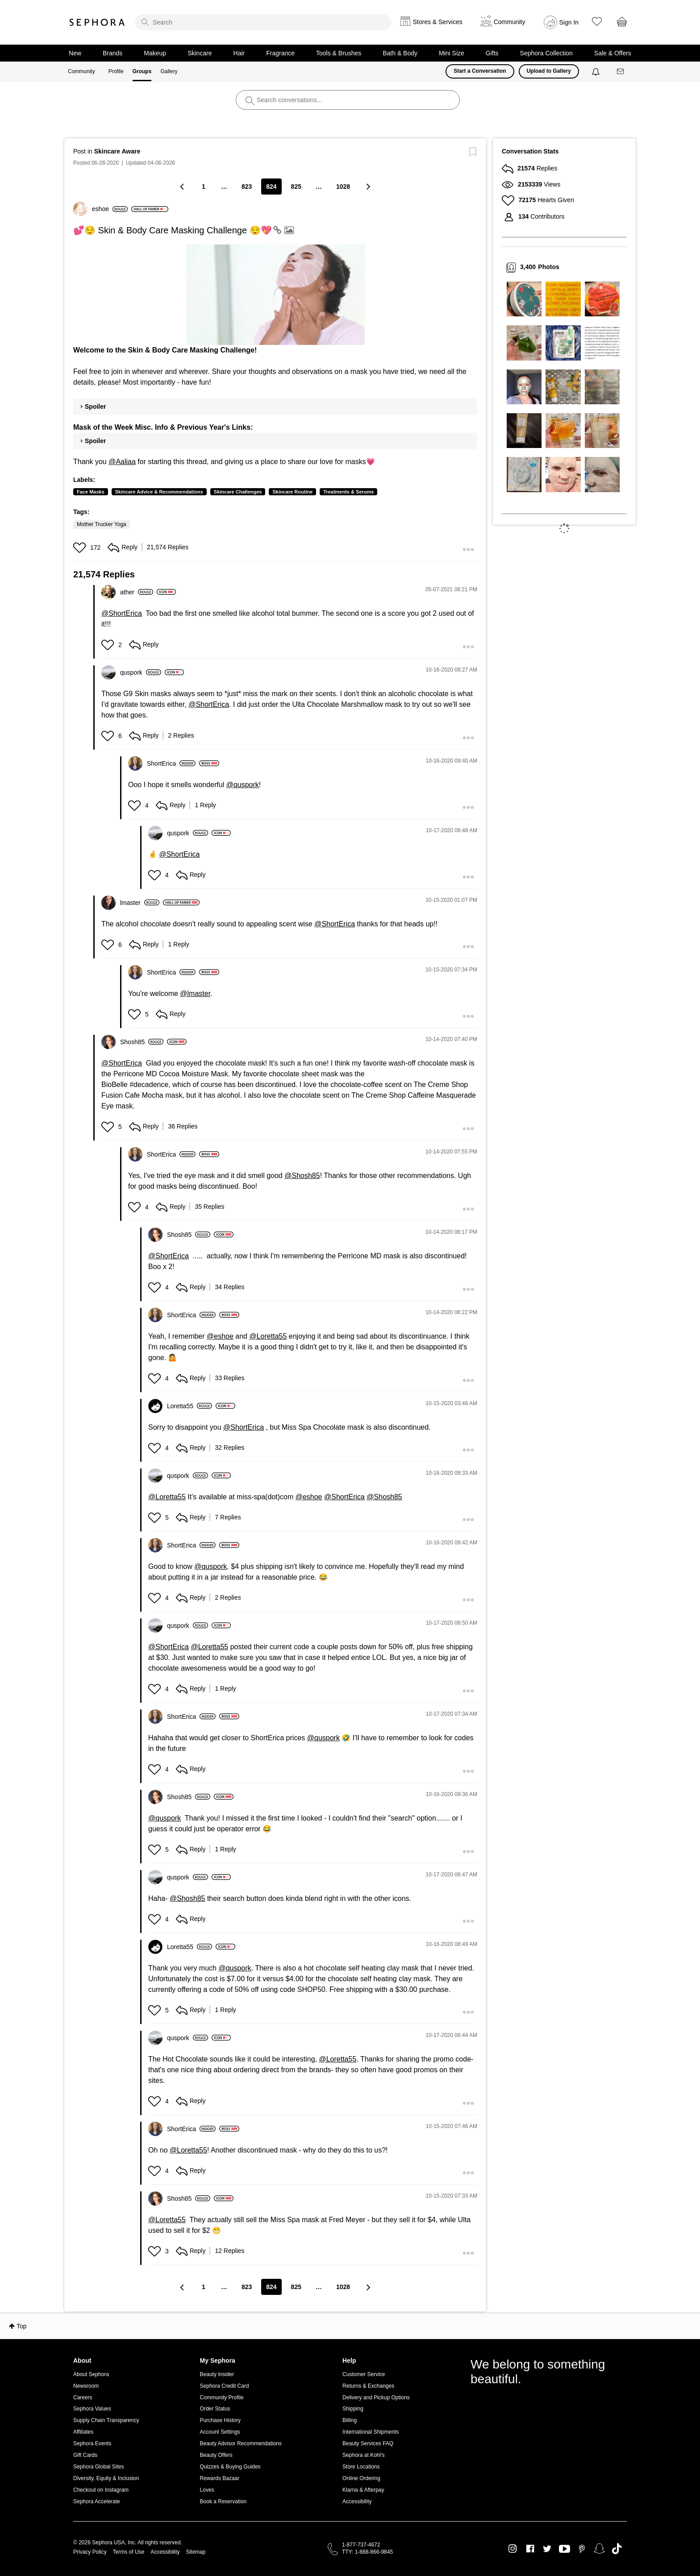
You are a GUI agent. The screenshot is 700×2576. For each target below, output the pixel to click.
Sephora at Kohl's (363, 2455)
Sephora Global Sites (98, 2467)
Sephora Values (92, 2409)
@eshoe (220, 1336)
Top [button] (22, 2326)
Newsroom (86, 2386)
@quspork (242, 784)
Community (81, 71)
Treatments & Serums (348, 491)
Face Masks (90, 491)
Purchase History (220, 2420)
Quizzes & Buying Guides (230, 2467)
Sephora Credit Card (224, 2386)
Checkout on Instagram (101, 2490)
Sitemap (195, 2552)
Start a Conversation (480, 71)
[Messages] (621, 71)
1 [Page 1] (203, 186)
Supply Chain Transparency (106, 2420)
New (75, 53)
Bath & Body (400, 53)
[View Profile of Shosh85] (141, 1042)
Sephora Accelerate (96, 2501)
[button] (275, 295)
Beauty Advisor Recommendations (241, 2443)
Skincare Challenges (238, 491)
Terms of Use (129, 2552)
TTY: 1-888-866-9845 (367, 2552)
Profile (116, 71)
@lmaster (195, 993)
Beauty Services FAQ (367, 2443)
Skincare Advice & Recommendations (159, 491)
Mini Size (451, 53)
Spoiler (95, 406)
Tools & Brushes (338, 53)
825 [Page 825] (296, 186)
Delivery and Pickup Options (376, 2397)
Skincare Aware (117, 151)
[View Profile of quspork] (140, 672)
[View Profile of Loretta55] (189, 1406)
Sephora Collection (546, 53)
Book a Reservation (223, 2501)
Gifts (492, 53)
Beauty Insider (217, 2374)
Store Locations (360, 2467)
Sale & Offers (612, 53)
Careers (82, 2397)
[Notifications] (597, 71)
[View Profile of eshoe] (110, 209)
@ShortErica (121, 613)
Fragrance (280, 53)
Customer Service (363, 2374)
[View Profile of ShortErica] (171, 763)
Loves (207, 2490)
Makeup (155, 53)
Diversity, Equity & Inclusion (106, 2478)
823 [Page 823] (247, 186)
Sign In (569, 22)
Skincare (200, 53)
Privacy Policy (90, 2552)
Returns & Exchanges (368, 2386)
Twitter (547, 2549)
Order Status (215, 2409)
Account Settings (220, 2432)
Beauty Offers (216, 2455)
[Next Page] (367, 186)
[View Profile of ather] (136, 592)
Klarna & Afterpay (363, 2490)
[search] (263, 22)
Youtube (564, 2549)
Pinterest (582, 2549)
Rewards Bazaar (220, 2478)
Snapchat (599, 2549)
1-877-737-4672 (361, 2545)
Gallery (168, 71)
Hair (239, 53)
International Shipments (370, 2432)
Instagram (512, 2549)
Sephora (97, 22)
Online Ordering (361, 2478)
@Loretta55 (268, 1336)
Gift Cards (85, 2455)
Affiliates (83, 2432)
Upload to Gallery (549, 71)
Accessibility (356, 2501)
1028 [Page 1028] (343, 186)
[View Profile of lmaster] (139, 903)
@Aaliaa (122, 461)
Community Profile (222, 2397)
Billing (349, 2420)
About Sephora (91, 2374)
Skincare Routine (292, 491)
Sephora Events (92, 2443)
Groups (142, 71)
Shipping (352, 2409)
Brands (112, 53)
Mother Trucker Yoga (101, 524)
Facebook (530, 2549)
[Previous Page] (183, 186)
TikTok (616, 2549)
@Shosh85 (302, 1175)
